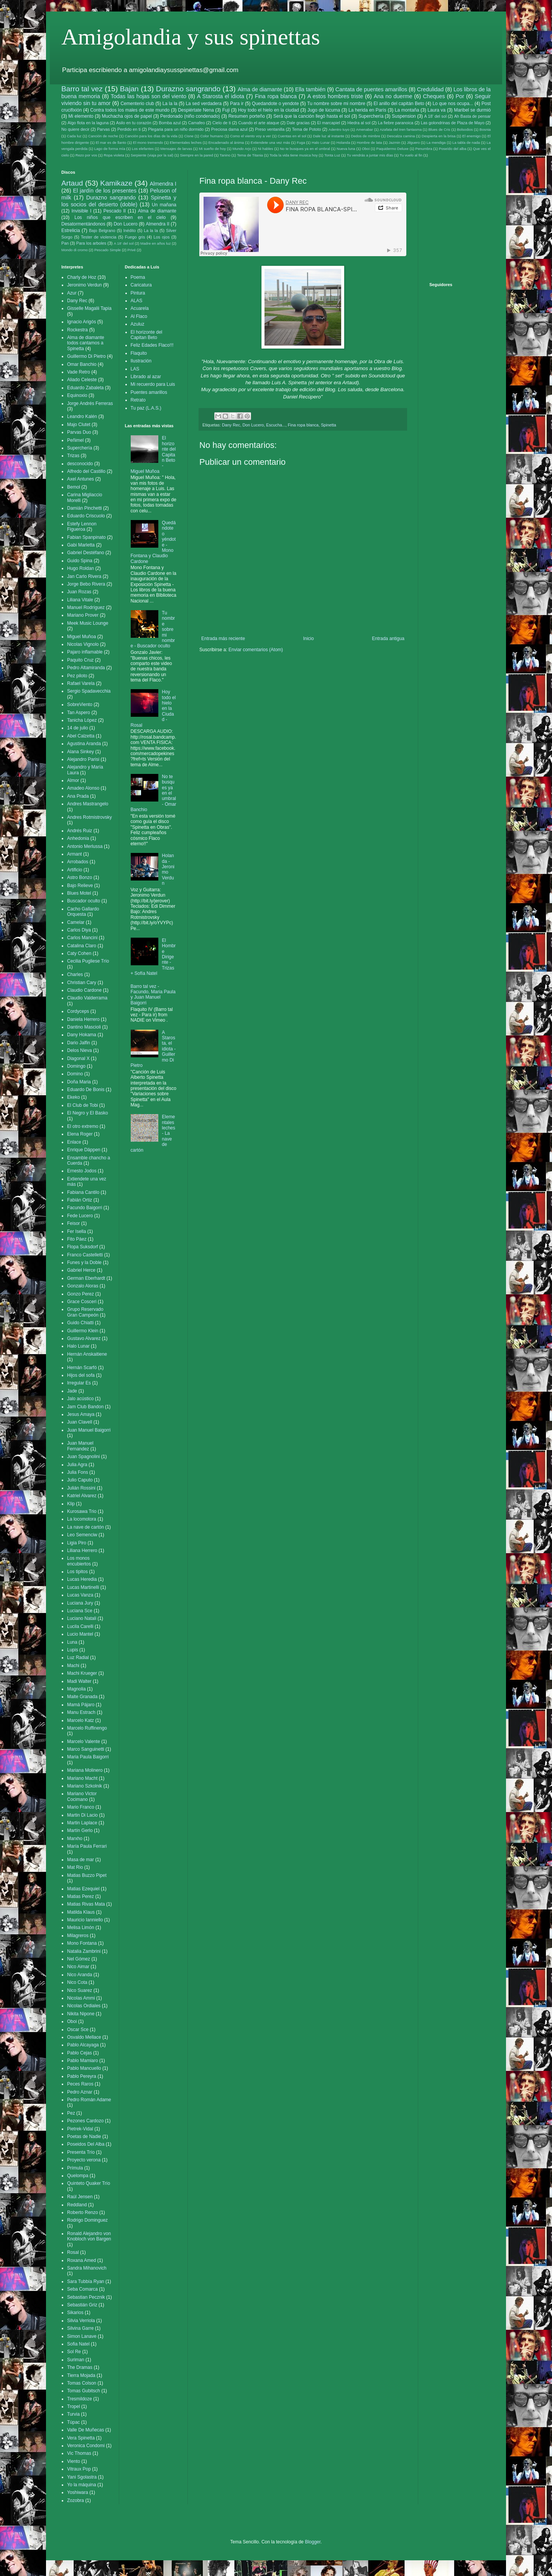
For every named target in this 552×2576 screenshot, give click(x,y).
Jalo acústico (80, 1398)
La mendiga (435, 142)
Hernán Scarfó (82, 1367)
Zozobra (75, 2500)
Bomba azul (170, 122)
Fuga (301, 142)
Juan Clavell (79, 1422)
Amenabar (364, 129)
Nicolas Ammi (81, 1998)
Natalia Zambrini (83, 1951)
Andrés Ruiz (79, 830)
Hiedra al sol (358, 122)
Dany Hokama (81, 1034)
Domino (75, 1073)
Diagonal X (78, 1058)
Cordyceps (78, 1011)
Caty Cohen (79, 953)
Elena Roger (80, 1134)
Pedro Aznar (79, 2092)
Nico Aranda (79, 1974)
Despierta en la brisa (439, 136)
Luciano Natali (81, 1618)
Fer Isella (76, 1231)
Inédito (129, 230)
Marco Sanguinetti (85, 1749)
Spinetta (328, 425)
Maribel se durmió (472, 110)
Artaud (72, 183)
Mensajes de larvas (176, 148)
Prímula (75, 2168)
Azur (72, 293)
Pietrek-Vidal (80, 2129)
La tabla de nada (466, 142)
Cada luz (74, 136)
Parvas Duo (79, 432)
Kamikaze (116, 183)
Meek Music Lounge (87, 623)
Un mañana (164, 204)
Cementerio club (137, 103)
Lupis (72, 1650)
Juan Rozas (79, 591)
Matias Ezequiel (83, 1888)
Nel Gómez (78, 1959)
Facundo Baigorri (84, 1207)
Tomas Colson (81, 2383)
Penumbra (423, 148)
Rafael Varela (81, 683)
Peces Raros (80, 2084)
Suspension (404, 116)
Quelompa (77, 2175)
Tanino (225, 155)
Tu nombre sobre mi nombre (336, 103)
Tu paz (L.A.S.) (146, 408)
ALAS (137, 300)
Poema (138, 277)
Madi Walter (79, 1681)
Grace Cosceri (82, 1301)
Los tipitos (77, 1571)
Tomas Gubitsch (83, 2390)
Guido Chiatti (80, 1322)
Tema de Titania (250, 155)
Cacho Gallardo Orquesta (83, 911)
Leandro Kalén (82, 416)
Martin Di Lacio (82, 1815)
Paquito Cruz (80, 660)
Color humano (211, 136)
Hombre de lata (369, 142)
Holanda (343, 142)
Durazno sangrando (188, 89)
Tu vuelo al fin (410, 155)
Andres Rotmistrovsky (89, 817)
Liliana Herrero (82, 1550)
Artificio (74, 869)
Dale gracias (298, 122)
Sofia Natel (78, 2344)
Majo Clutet (78, 424)
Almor (73, 780)
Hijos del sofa (81, 1375)
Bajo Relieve (80, 885)
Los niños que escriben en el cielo (120, 217)
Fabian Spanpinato (86, 537)
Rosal (73, 2252)
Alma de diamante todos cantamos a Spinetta (85, 343)
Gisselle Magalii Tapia (89, 308)
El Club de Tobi (82, 1105)
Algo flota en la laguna (87, 122)
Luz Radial (78, 1657)
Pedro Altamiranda (86, 667)
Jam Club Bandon (85, 1406)
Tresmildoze (79, 2399)
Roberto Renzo (82, 2212)
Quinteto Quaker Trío (88, 2183)
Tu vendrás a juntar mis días (370, 155)
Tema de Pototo (306, 129)
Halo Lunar (321, 142)
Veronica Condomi (86, 2445)
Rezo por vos (86, 155)
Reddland (77, 2204)
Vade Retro (78, 372)
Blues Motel (79, 893)
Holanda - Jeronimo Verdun (168, 869)
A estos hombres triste (335, 96)
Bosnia (485, 129)
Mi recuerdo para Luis (153, 384)
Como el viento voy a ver (250, 136)
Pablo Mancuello (84, 2068)
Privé (131, 250)
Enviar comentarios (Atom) (255, 649)
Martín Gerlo (80, 1830)
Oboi (366, 148)
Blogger (312, 2542)
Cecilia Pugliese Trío (88, 961)
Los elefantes (143, 148)
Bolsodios (465, 129)
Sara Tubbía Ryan (85, 2281)
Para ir (237, 103)
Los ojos (162, 237)
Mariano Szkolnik (84, 1786)
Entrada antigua (388, 638)
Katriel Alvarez (82, 1495)
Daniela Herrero (83, 1019)
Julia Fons (77, 1472)
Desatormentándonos (83, 224)
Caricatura (141, 285)
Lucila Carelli (80, 1626)
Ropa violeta (114, 155)
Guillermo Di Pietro (86, 356)
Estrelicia (70, 230)
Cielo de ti (221, 122)
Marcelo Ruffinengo (87, 1728)
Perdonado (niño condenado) (190, 116)
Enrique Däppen (83, 1149)
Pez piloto (77, 675)
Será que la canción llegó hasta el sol (311, 116)
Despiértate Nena (196, 110)
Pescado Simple (107, 250)
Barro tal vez (82, 89)
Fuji (226, 110)
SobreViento (79, 704)
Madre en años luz (155, 243)
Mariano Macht (82, 1778)
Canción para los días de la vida (151, 136)
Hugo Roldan (80, 568)
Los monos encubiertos (79, 1560)
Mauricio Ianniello (85, 1920)
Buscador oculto (83, 901)
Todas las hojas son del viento (148, 96)
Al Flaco (139, 316)
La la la (170, 103)
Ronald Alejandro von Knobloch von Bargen (89, 2236)
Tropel (73, 2406)
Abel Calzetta (80, 736)
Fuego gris (135, 237)
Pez (71, 2113)
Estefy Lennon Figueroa (82, 526)
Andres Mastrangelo (87, 804)
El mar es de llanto (110, 142)
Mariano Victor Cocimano (82, 1796)
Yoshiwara (77, 2492)
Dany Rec (231, 425)
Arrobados (77, 861)
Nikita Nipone (80, 2013)
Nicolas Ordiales (83, 2005)
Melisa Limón (80, 1927)
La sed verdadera (204, 103)
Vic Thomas (79, 2453)
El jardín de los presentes (104, 191)
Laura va (436, 110)
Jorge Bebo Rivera (86, 584)
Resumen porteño (246, 116)
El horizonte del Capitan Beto (147, 334)
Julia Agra (77, 1464)
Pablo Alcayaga (83, 2045)
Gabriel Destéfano (85, 552)
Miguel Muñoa (81, 636)
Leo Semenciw (82, 1534)
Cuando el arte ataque (258, 122)
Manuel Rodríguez (86, 607)
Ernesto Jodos (82, 1171)
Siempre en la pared (196, 155)
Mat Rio (75, 1867)
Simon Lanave (82, 2336)
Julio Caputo (80, 1480)
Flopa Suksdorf (82, 1246)
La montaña (407, 110)
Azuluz (138, 324)
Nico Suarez (79, 1990)
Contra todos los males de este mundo (129, 110)
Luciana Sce (79, 1610)
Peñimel (75, 440)
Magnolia (76, 1689)
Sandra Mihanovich (87, 2268)
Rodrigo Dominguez (87, 2220)
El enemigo (471, 136)
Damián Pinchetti (84, 508)
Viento (73, 2461)
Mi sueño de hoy (212, 148)
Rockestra (77, 329)
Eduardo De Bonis (85, 1089)
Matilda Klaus (81, 1912)
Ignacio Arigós (81, 321)
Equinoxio (77, 395)
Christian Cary (81, 982)
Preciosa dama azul (229, 129)
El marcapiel (328, 122)
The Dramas (79, 2367)
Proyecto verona (83, 2160)
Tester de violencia (98, 237)
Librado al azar (146, 376)
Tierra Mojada (81, 2375)
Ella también (310, 89)
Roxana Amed (81, 2260)
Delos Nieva (79, 1050)
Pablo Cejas (79, 2053)
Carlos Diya (79, 930)
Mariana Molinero (85, 1770)
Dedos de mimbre (365, 136)
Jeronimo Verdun (84, 285)
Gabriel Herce (81, 1270)
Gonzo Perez (80, 1294)
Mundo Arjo (242, 148)
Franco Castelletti (85, 1255)
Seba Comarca (82, 2289)
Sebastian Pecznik (86, 2297)
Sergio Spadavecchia (88, 691)
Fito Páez (77, 1239)
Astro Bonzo (79, 877)
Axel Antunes (80, 479)
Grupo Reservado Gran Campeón (85, 1312)
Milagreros (78, 1935)
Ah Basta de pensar (472, 116)
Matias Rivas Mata (86, 1904)
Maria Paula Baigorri (88, 1757)
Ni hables (265, 148)
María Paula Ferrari (87, 1846)
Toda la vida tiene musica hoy (293, 155)
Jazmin (394, 142)
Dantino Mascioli (84, 1027)
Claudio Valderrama (87, 998)
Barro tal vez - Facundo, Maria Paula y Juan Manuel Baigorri (153, 995)
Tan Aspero (78, 712)
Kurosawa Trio (82, 1511)
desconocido (80, 463)
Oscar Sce (78, 2029)
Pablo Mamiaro (82, 2060)
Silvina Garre (80, 2328)
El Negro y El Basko (87, 1113)
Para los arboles (91, 243)
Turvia (73, 2414)
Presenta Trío (81, 2152)
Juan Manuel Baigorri (88, 1430)
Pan (65, 243)
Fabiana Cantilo (83, 1192)
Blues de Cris (439, 129)
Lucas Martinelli (83, 1587)
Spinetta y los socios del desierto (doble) (118, 200)
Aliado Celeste (82, 379)
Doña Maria (79, 1082)
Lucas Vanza (80, 1595)
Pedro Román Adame (89, 2099)
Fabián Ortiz (79, 1200)
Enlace (74, 1142)
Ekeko (73, 1097)
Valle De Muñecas (85, 2430)
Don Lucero (253, 425)
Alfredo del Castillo (86, 471)
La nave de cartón (85, 1527)
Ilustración (141, 361)
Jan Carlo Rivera (84, 576)
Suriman (75, 2359)
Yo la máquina (81, 2484)
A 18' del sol (435, 116)
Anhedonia (78, 838)
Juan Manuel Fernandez (80, 1445)
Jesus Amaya (80, 1414)
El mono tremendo (148, 142)
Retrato (138, 400)
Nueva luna (346, 148)
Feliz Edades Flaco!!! (152, 345)
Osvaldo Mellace (84, 2037)
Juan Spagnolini (83, 1456)
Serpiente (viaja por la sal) (152, 155)
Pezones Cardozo (85, 2120)
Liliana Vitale (80, 599)
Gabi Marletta (81, 545)
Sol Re (74, 2351)
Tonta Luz (332, 155)
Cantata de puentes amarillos (371, 89)
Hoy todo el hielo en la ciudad (268, 110)
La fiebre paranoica (396, 122)
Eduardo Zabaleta (85, 387)
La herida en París (367, 110)
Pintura (138, 293)
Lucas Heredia (82, 1579)
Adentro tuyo (339, 129)
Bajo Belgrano (102, 230)
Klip (71, 1503)
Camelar (75, 922)
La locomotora (81, 1519)
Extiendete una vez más (270, 142)
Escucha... (275, 425)
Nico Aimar (78, 1966)
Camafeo (196, 122)
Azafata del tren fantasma (401, 129)
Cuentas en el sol (292, 136)
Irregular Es (79, 1383)
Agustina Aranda (84, 743)
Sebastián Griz (82, 2305)
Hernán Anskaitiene (87, 1354)
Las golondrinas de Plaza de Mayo (453, 122)
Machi (73, 1665)
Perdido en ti (129, 129)
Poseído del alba (453, 148)
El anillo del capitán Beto (399, 103)
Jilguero (413, 142)
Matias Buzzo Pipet (87, 1875)
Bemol (73, 487)
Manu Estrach (81, 1712)
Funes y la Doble (84, 1262)
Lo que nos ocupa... (452, 103)
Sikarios (75, 2312)
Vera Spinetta (81, 2438)
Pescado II (115, 211)
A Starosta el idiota (220, 96)
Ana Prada (78, 796)
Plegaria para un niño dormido (176, 129)
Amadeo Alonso (83, 788)
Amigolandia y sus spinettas (190, 36)
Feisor (73, 1223)
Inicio (308, 638)
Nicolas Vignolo (83, 644)
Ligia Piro (76, 1543)
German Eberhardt (86, 1278)
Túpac (73, 2422)
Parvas (103, 129)
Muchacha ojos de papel (127, 116)
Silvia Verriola (81, 2320)
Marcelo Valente (83, 1741)
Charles (75, 974)
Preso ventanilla (269, 129)
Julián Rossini (81, 1488)
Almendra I (163, 184)
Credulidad (430, 89)
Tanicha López (82, 720)
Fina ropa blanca (276, 96)
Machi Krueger (82, 1673)
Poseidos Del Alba (85, 2144)
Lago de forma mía (109, 148)
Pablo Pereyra (81, 2076)
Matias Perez (80, 1896)
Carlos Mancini (82, 937)
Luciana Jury (80, 1603)
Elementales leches (186, 142)
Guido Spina (79, 560)
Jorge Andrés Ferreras (90, 403)
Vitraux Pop (79, 2469)
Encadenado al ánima (226, 142)
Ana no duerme (393, 96)
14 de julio (77, 728)
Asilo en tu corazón (133, 122)
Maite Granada (82, 1696)
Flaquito (139, 353)
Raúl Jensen (80, 2196)
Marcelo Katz (80, 1720)
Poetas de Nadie (84, 2136)
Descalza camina (401, 136)
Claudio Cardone (84, 990)
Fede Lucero (80, 1215)
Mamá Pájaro (80, 1704)
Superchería (370, 116)
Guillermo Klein (82, 1330)
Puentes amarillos (149, 392)
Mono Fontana (82, 1943)
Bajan (129, 89)
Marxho (74, 1838)
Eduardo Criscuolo (86, 515)
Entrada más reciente (223, 638)
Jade (72, 1391)
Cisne (189, 136)
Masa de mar (80, 1859)
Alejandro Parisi (83, 759)
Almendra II (157, 224)
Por (459, 96)
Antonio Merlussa (85, 846)
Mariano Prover (83, 615)
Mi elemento (81, 116)
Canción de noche (103, 136)
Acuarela (140, 308)
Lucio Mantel (80, 1634)
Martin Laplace (82, 1822)
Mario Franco (80, 1807)
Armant (74, 854)
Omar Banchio (82, 364)
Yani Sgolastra (82, 2477)
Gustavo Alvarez (83, 1338)
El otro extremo (82, 1126)
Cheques (434, 96)
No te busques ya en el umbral (305, 148)
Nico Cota (77, 1982)
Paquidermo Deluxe (392, 148)
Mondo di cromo (74, 250)
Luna (72, 1642)
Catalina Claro (81, 945)
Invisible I (81, 211)
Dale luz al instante (328, 136)
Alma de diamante (260, 89)
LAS (135, 369)
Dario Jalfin (78, 1042)
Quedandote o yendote (275, 103)
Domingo (76, 1066)
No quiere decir (75, 129)
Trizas (73, 455)
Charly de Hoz (81, 277)
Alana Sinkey (80, 751)
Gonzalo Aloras (82, 1286)
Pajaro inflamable (85, 652)
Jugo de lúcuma (323, 110)
